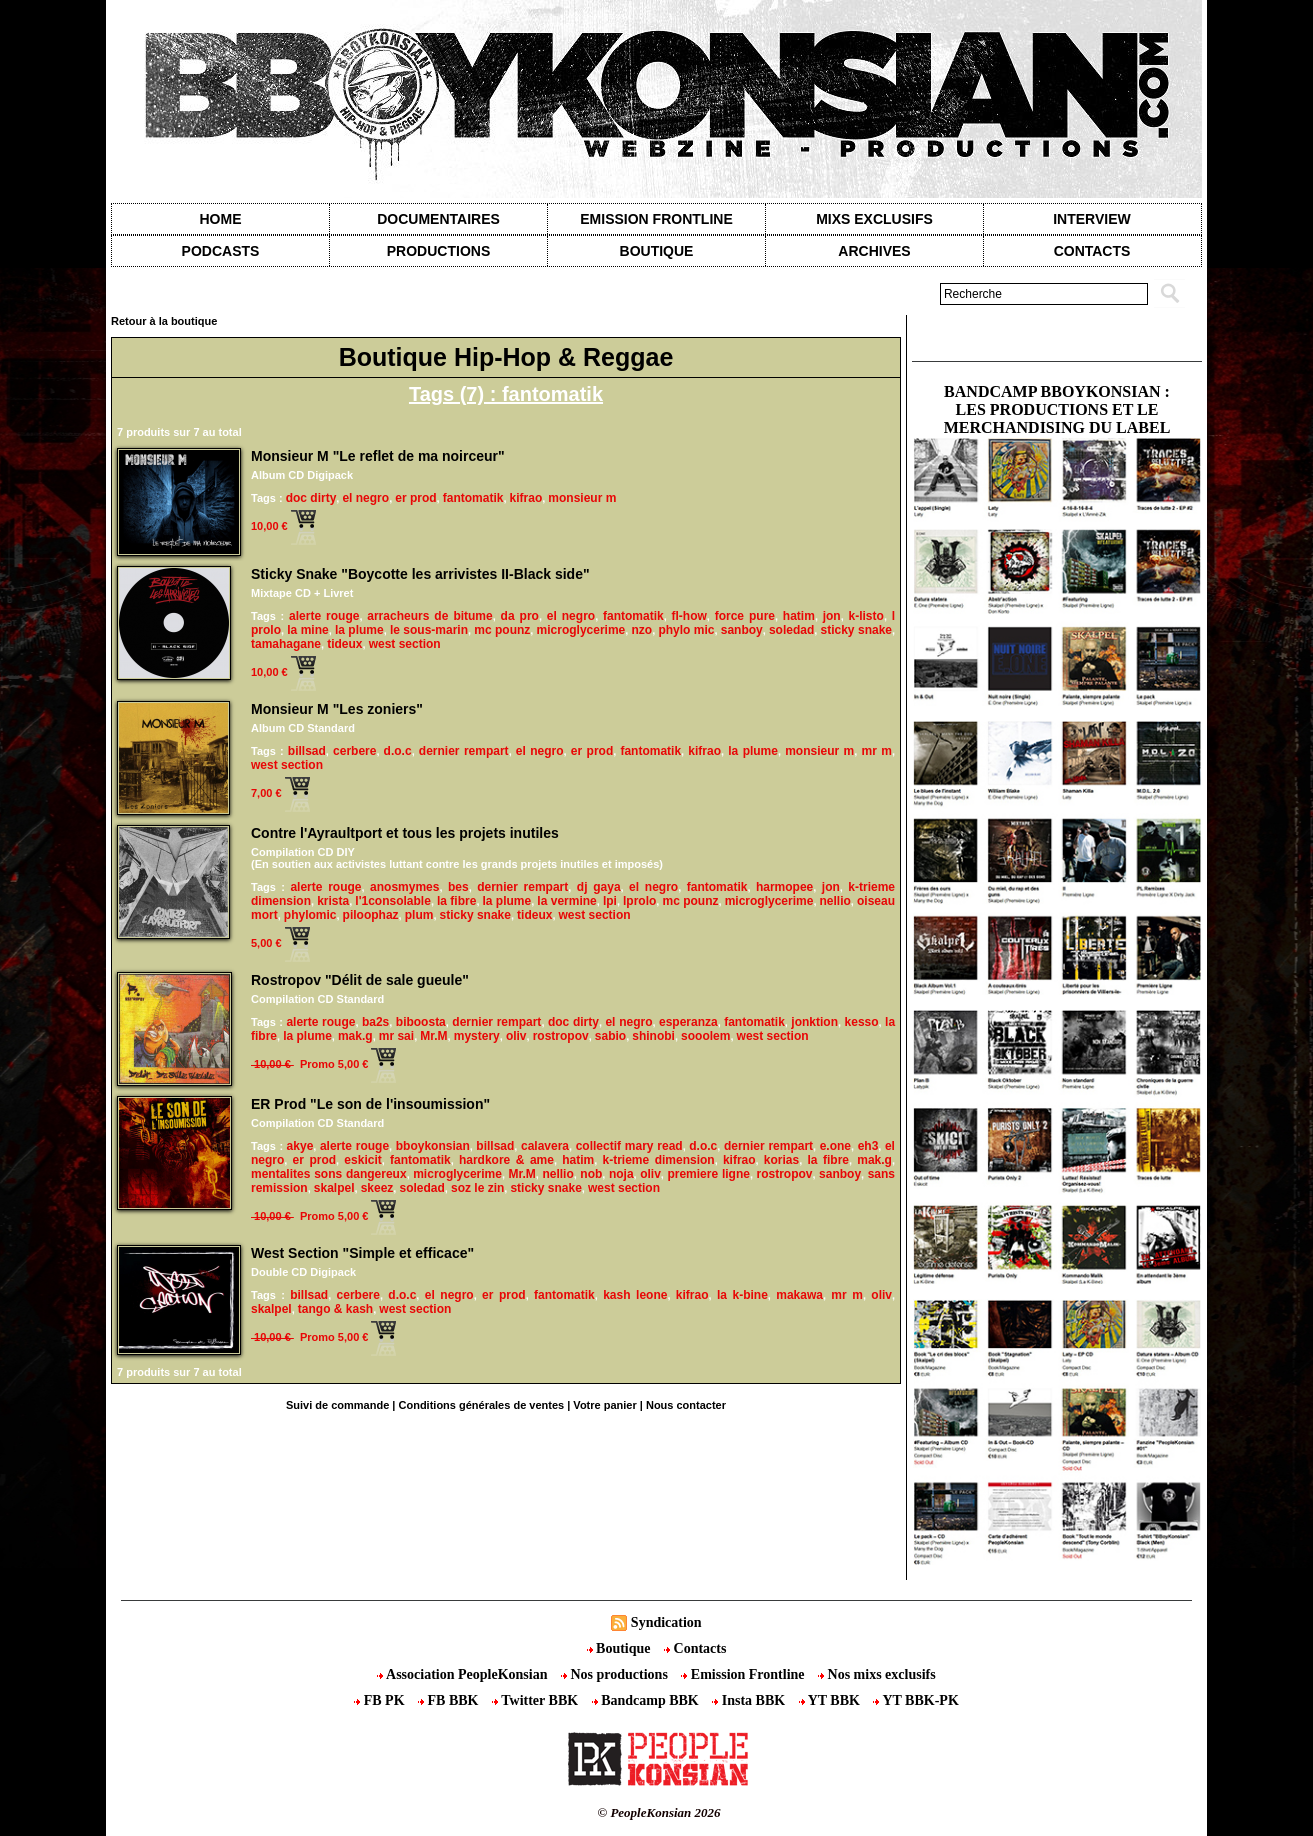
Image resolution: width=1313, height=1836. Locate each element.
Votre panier (604, 1405)
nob (591, 1174)
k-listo (866, 616)
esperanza (688, 1022)
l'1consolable (393, 901)
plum (419, 915)
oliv (516, 1036)
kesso (862, 1022)
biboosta (421, 1022)
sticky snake (856, 630)
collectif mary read (629, 1146)
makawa (799, 1295)
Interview (1092, 219)
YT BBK (831, 1700)
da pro (520, 616)
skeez (377, 1188)
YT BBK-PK (915, 1700)
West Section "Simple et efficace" (362, 1253)
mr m (876, 751)
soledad (791, 630)
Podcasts (221, 251)
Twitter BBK (537, 1700)
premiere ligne (708, 1174)
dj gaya (599, 887)
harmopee (784, 887)
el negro (365, 498)
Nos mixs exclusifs (877, 1674)
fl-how (688, 616)
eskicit (362, 1160)
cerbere (354, 751)
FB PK (381, 1700)
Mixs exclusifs (874, 219)
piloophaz (371, 915)
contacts (1092, 251)
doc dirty (311, 498)
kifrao (526, 498)
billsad (307, 751)
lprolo (639, 901)
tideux (344, 644)
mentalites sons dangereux (329, 1174)
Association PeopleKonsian (464, 1674)
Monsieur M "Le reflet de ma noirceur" (378, 456)
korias (781, 1160)
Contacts (695, 1648)
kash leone (635, 1295)
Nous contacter (686, 1405)
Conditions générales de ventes (482, 1405)
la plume (359, 630)
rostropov (561, 1036)
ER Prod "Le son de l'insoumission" (370, 1104)
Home (221, 219)
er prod (415, 498)
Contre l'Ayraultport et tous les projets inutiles (405, 833)
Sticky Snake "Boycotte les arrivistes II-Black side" (420, 574)
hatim (799, 616)
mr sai (396, 1036)
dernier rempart (464, 751)
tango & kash (335, 1309)
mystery (477, 1036)
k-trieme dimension (658, 1160)
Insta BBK (750, 1700)
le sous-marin (429, 630)
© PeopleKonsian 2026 (658, 1812)
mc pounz (502, 630)
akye (300, 1146)
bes (458, 887)
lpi (610, 901)
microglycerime (581, 630)
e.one (835, 1146)
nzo (641, 630)
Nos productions (616, 1674)
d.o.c (398, 751)
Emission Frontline (656, 219)
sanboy (742, 630)
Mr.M (433, 1036)
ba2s (375, 1022)
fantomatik (473, 498)
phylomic (310, 915)
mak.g (355, 1036)
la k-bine (742, 1295)
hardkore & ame (506, 1160)
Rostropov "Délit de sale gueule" (360, 980)
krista (333, 901)
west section (405, 644)
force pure (745, 616)
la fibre (456, 901)
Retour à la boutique (164, 321)
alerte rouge (324, 616)
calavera (545, 1146)
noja (621, 1174)
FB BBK (450, 1700)
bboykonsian (433, 1146)
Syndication (666, 1622)
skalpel (334, 1188)
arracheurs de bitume (429, 616)
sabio (610, 1036)
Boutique (657, 251)
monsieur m (582, 498)
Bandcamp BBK (647, 1700)
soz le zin (477, 1188)
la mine (307, 630)
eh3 (868, 1146)
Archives (874, 251)
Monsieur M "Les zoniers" (337, 709)
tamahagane (286, 644)
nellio (835, 901)
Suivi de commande (337, 1405)
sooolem (705, 1036)
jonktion (814, 1022)
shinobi (653, 1036)
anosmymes (404, 887)
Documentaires (438, 219)
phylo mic (686, 630)
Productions (438, 251)
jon (832, 616)
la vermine (566, 901)
